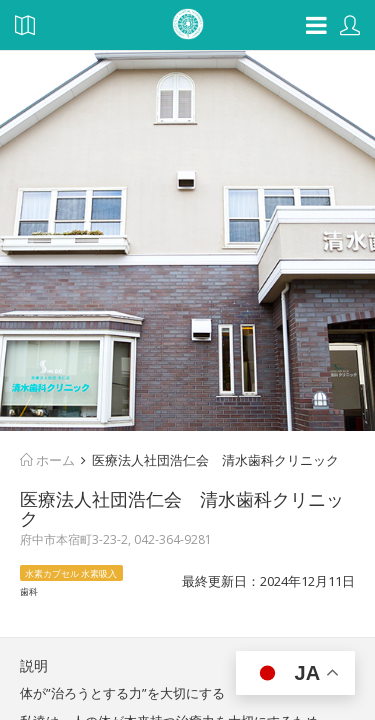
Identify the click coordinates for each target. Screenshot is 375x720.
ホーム (47, 460)
